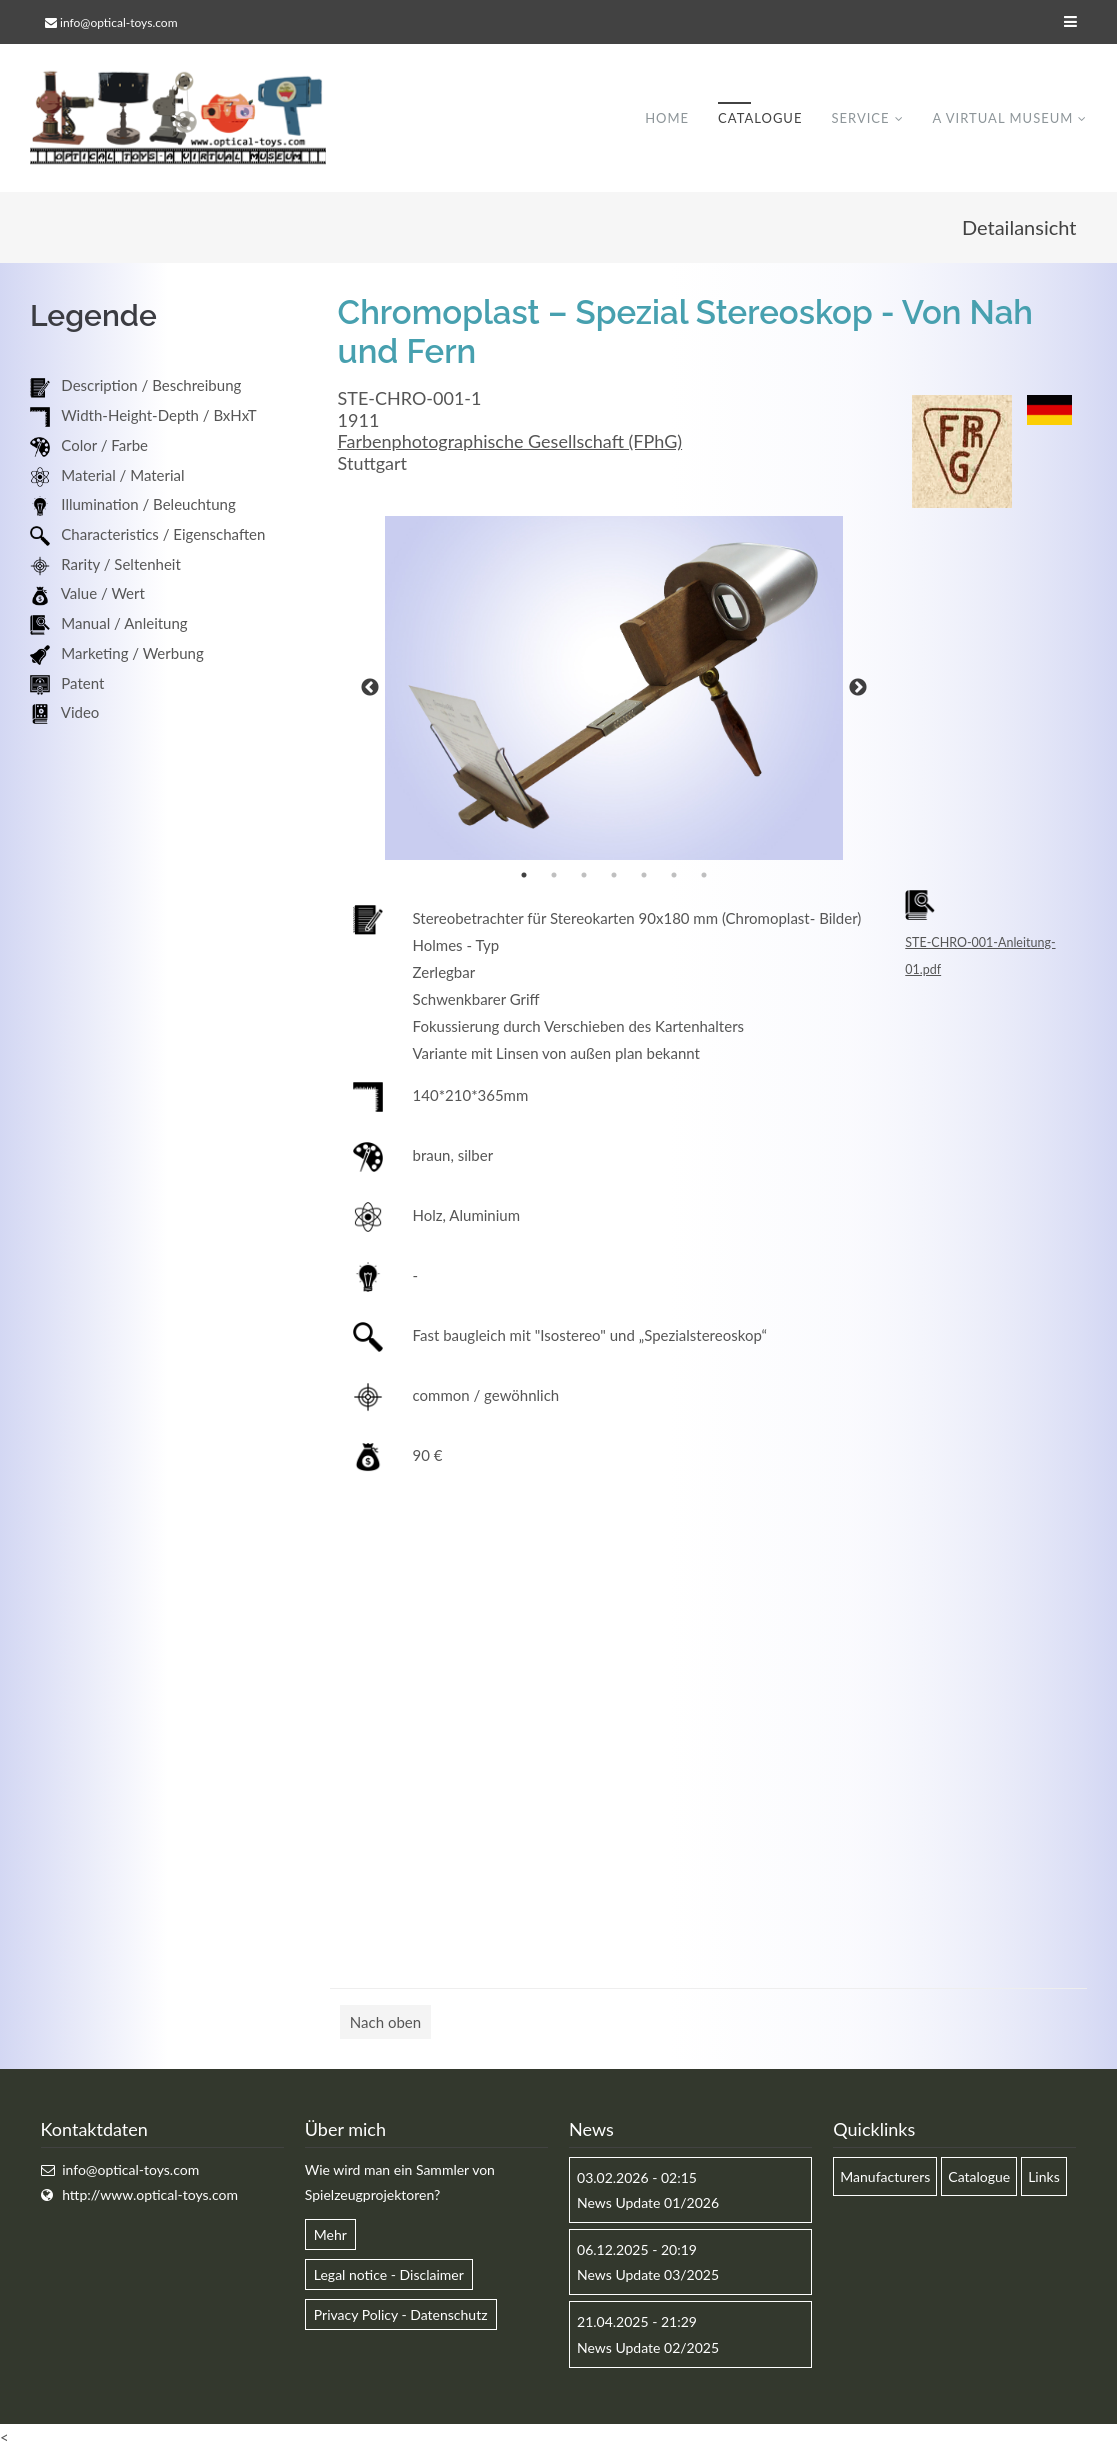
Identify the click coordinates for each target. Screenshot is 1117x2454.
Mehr (330, 2236)
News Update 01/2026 (648, 2204)
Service (860, 119)
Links (1044, 2177)
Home (667, 119)
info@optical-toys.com (118, 22)
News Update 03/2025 (648, 2276)
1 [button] (524, 876)
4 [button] (614, 876)
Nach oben (385, 2023)
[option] (614, 690)
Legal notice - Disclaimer (389, 2276)
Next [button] (858, 689)
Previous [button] (370, 689)
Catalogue (760, 119)
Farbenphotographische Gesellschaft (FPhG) (510, 443)
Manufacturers (885, 2177)
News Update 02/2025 (648, 2348)
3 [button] (584, 876)
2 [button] (554, 876)
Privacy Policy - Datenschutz (401, 2316)
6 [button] (674, 876)
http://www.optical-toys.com (150, 2196)
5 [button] (644, 876)
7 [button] (704, 876)
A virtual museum (1002, 119)
